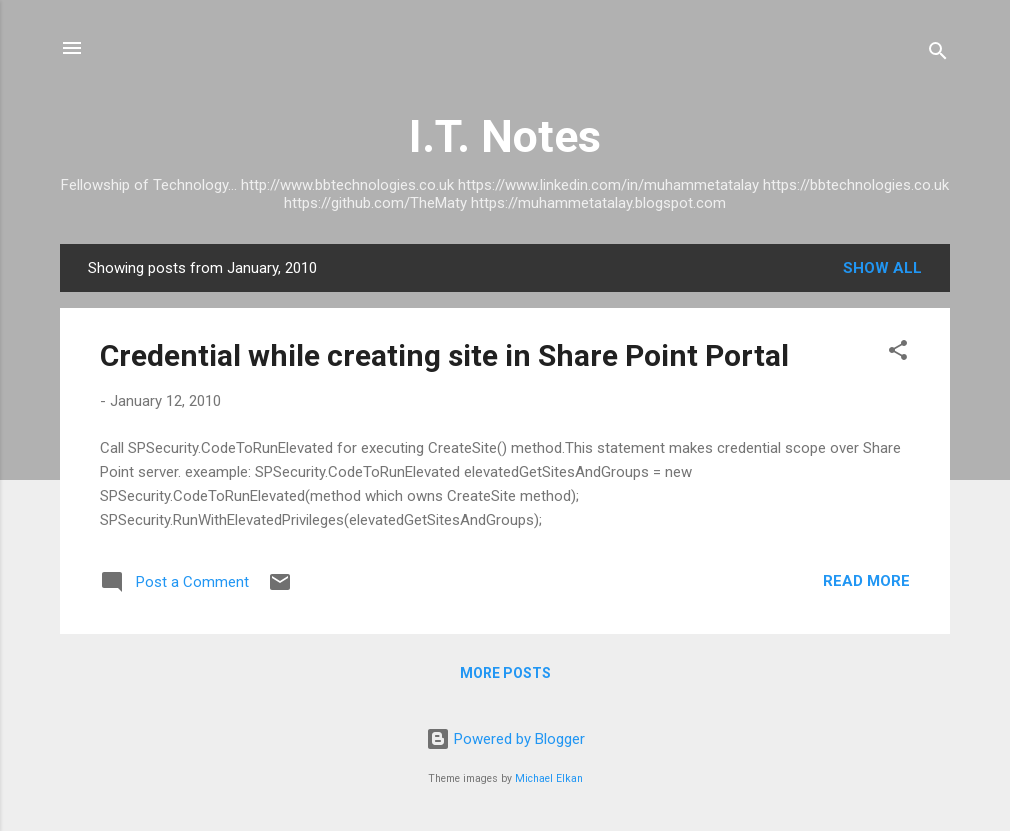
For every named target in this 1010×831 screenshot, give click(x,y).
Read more (866, 581)
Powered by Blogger (505, 739)
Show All (882, 268)
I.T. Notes (505, 136)
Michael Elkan (549, 778)
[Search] (938, 54)
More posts (505, 673)
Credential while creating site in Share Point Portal (444, 355)
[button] (898, 353)
